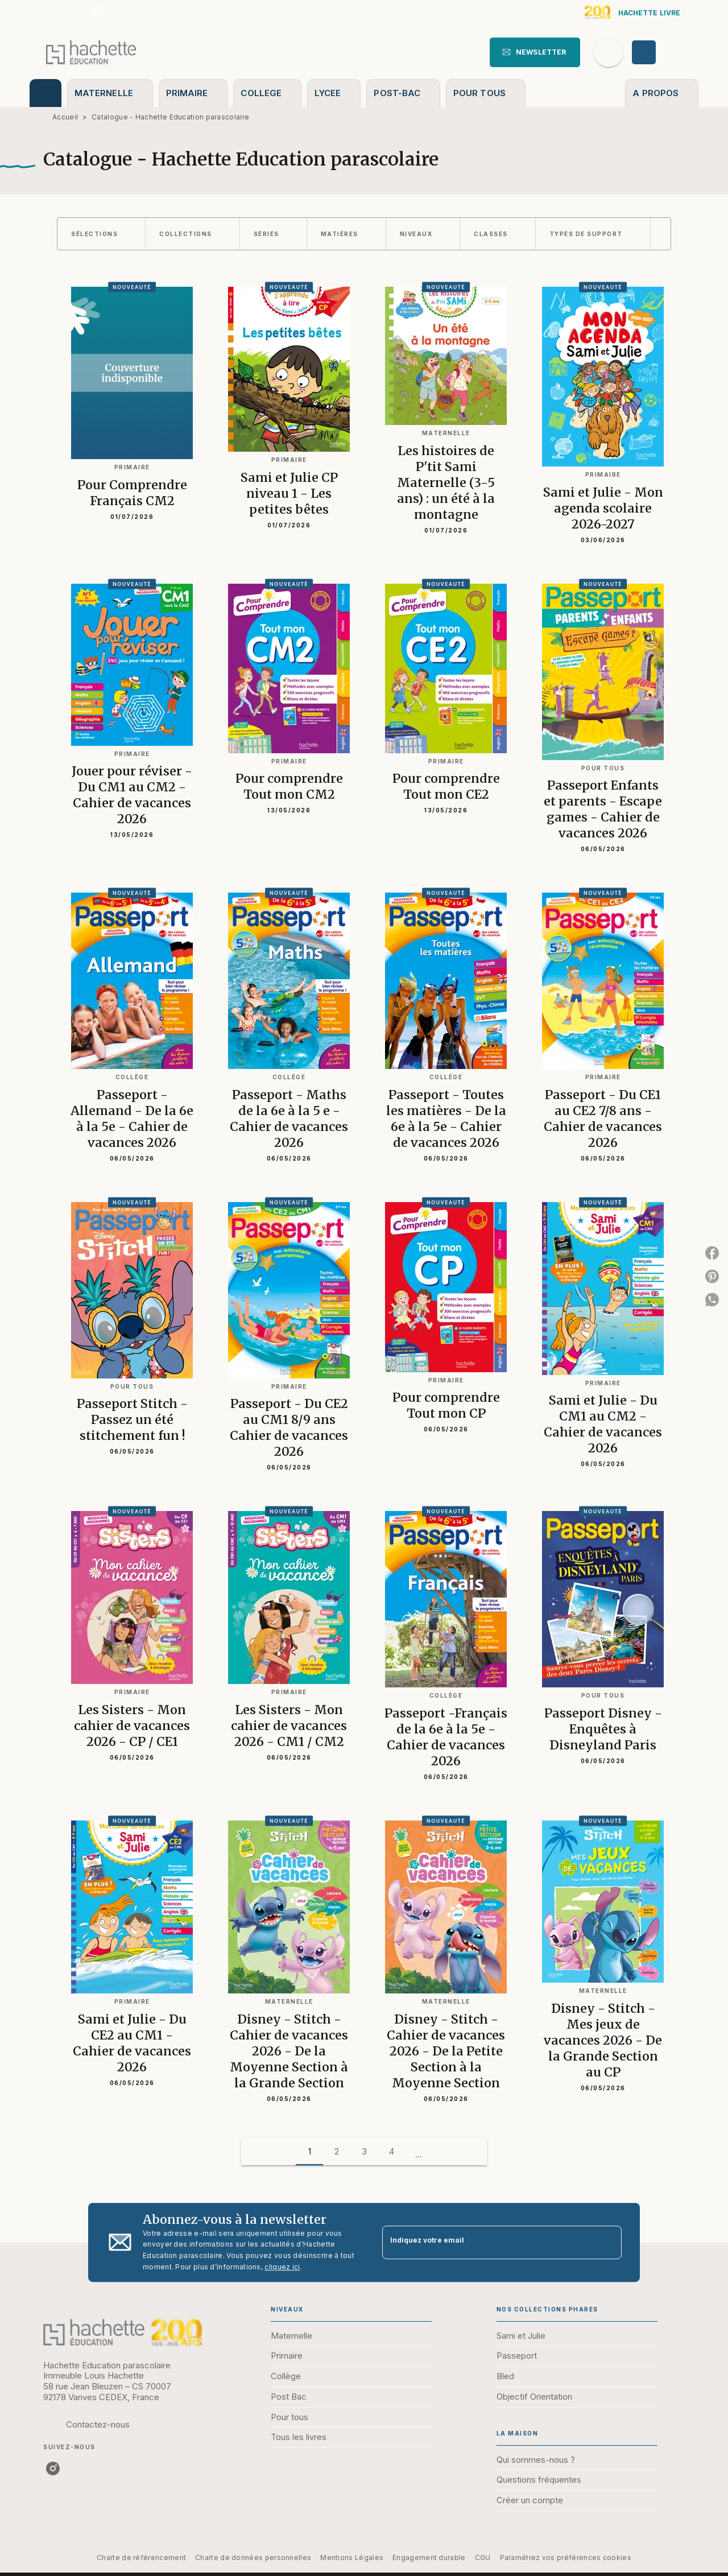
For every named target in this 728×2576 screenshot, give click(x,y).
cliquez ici (282, 2267)
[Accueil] (91, 52)
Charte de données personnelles (253, 2557)
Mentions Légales (351, 2557)
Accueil (65, 117)
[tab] (45, 93)
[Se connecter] (657, 52)
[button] (535, 52)
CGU (483, 2557)
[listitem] (98, 12)
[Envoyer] (608, 2242)
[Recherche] (608, 52)
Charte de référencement (141, 2557)
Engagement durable (428, 2557)
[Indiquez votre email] (487, 2242)
